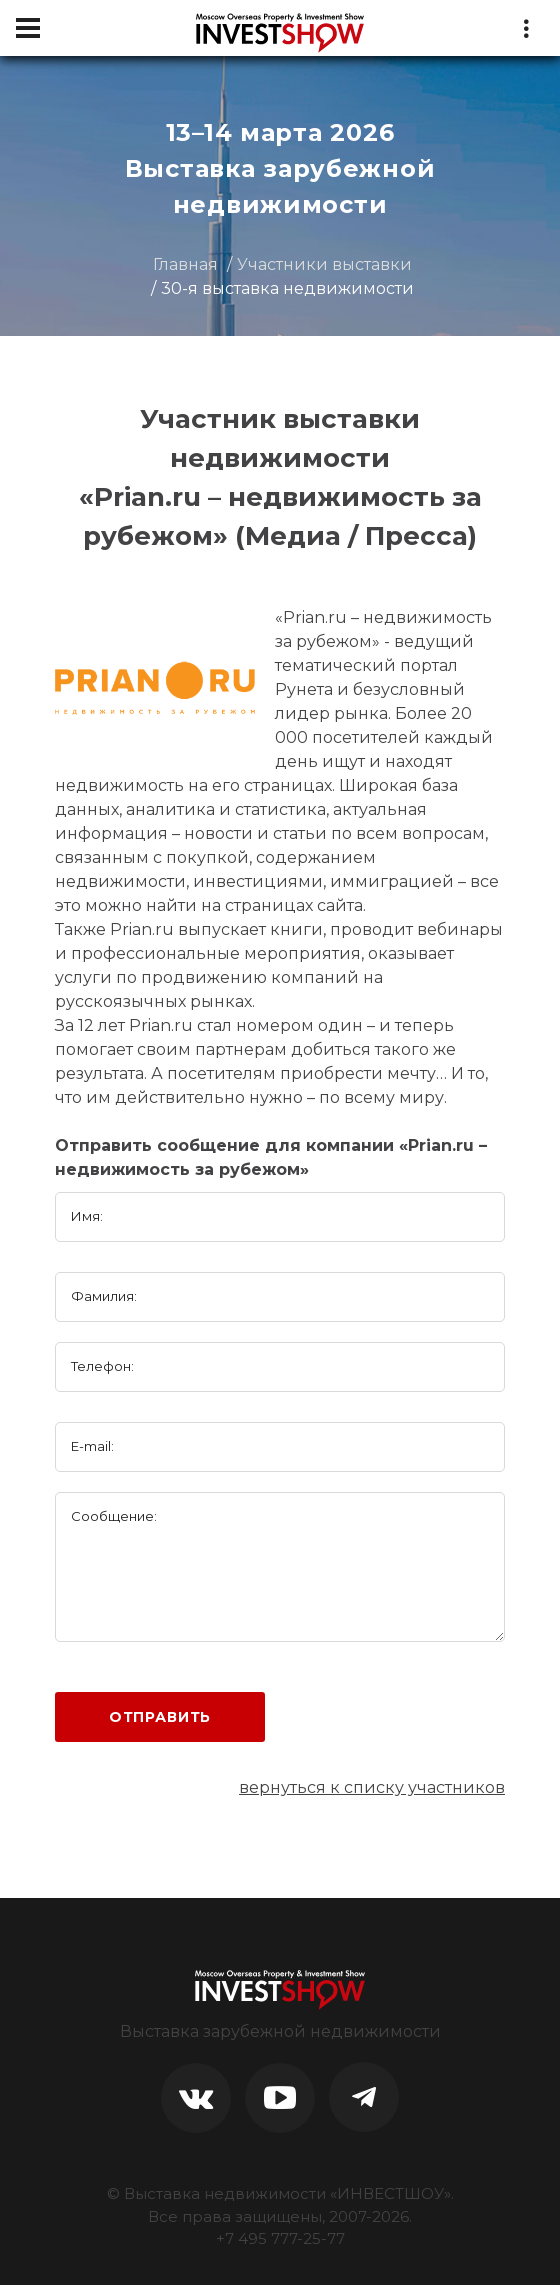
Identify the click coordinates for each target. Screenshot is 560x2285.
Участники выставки (324, 264)
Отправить (160, 1717)
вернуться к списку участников (372, 1787)
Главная (185, 264)
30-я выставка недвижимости (287, 288)
